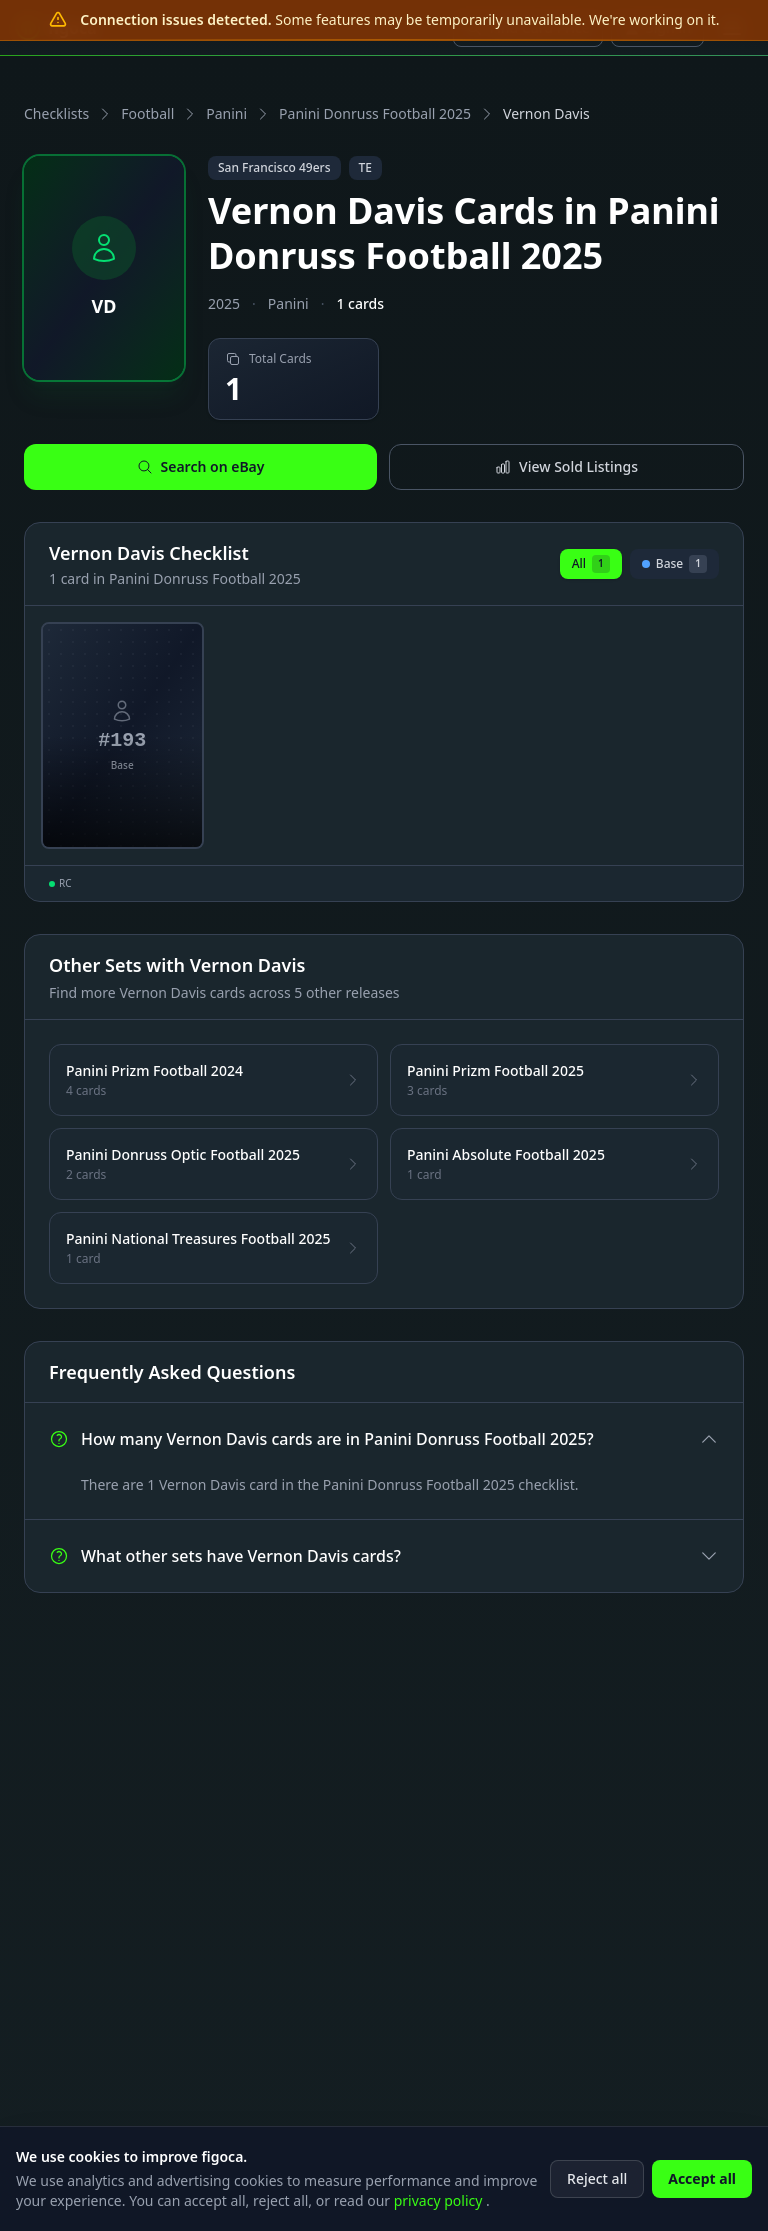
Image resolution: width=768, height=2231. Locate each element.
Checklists (56, 113)
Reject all (597, 2180)
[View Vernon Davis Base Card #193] (122, 736)
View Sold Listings (566, 466)
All (591, 564)
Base (674, 567)
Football (147, 113)
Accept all (702, 2180)
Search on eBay (201, 466)
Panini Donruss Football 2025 (375, 113)
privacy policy (440, 2202)
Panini (226, 113)
